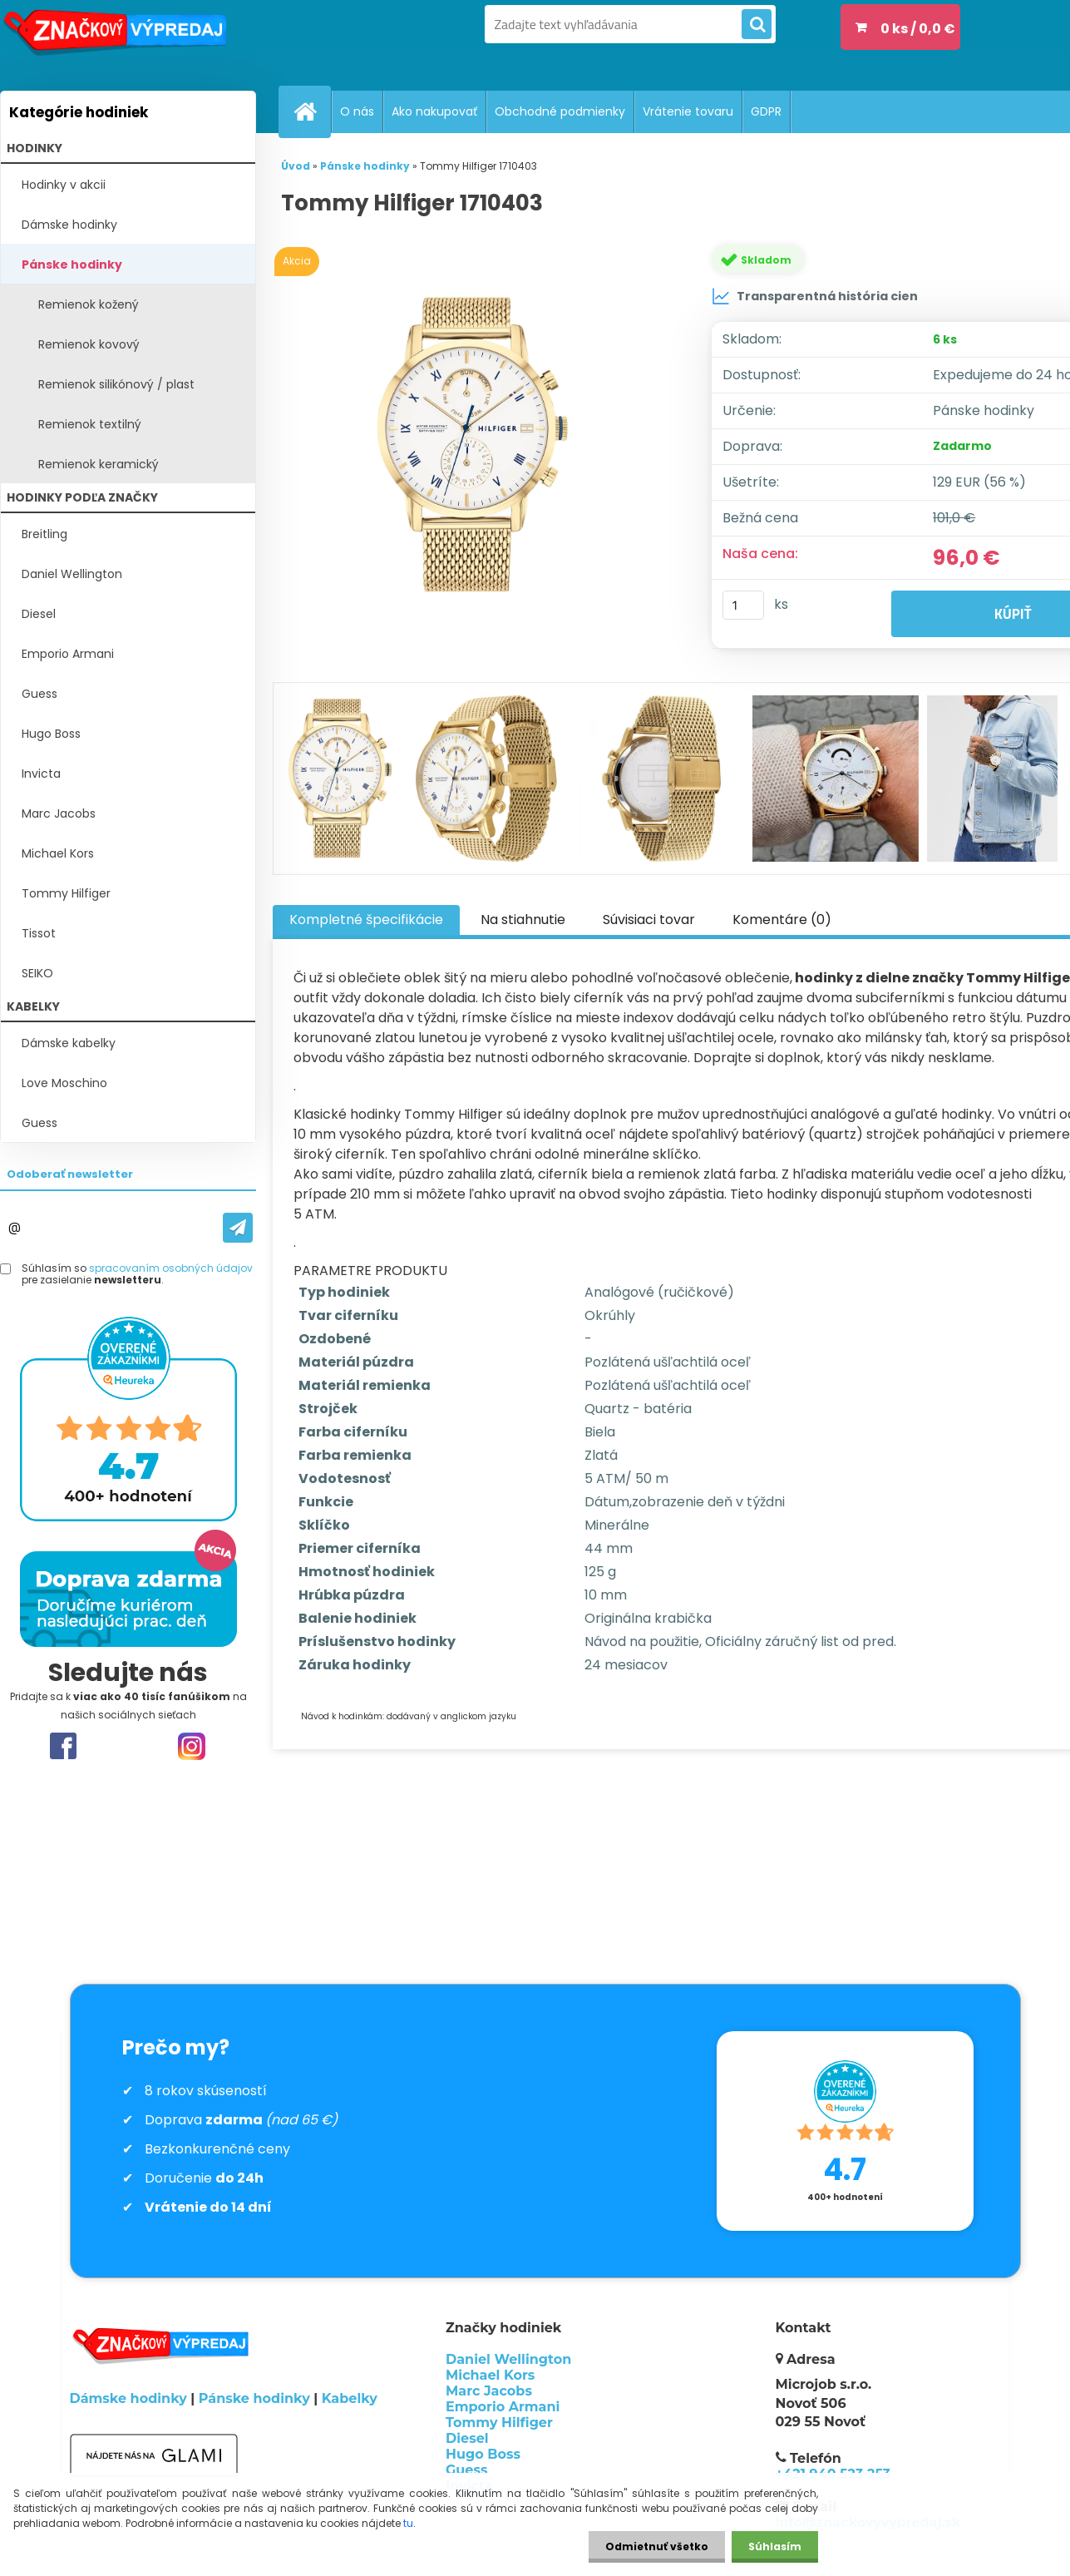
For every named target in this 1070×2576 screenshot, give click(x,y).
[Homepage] (312, 111)
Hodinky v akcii (64, 184)
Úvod (295, 166)
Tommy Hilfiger (66, 893)
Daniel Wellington (72, 574)
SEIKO (37, 973)
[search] (757, 25)
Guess (39, 693)
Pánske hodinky (72, 264)
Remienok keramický (98, 464)
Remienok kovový (89, 344)
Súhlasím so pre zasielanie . (137, 1275)
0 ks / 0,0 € (917, 28)
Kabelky (349, 2398)
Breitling (44, 534)
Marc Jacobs (59, 813)
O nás (357, 111)
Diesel (39, 614)
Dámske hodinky (69, 224)
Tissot (39, 933)
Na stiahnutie (523, 919)
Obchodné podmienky (560, 111)
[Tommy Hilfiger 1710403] (476, 445)
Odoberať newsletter (70, 1174)
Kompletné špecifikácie (366, 919)
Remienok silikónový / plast (116, 384)
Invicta (41, 773)
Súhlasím (774, 2546)
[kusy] (743, 605)
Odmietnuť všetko (656, 2546)
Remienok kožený (88, 304)
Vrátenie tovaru (688, 111)
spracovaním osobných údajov (171, 1268)
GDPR (766, 111)
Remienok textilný (89, 424)
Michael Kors (58, 853)
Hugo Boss (51, 733)
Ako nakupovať (434, 111)
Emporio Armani (68, 653)
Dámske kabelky (69, 1043)
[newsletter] (238, 1228)
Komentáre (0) (781, 919)
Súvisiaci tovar (649, 919)
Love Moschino (64, 1083)
